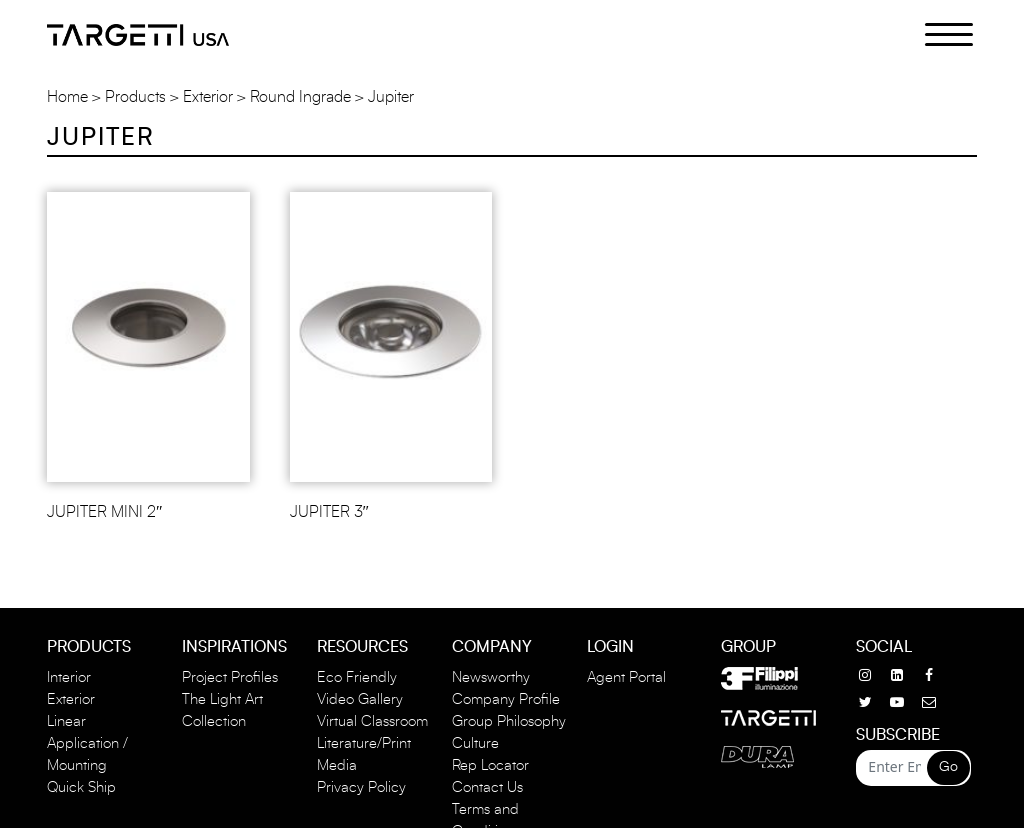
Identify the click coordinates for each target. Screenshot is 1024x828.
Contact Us (487, 787)
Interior (69, 677)
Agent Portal (626, 677)
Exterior (208, 97)
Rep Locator (490, 765)
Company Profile (506, 699)
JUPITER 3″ (330, 512)
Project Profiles (230, 677)
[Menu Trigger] (937, 33)
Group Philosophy (509, 721)
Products (135, 97)
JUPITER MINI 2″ (105, 512)
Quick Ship (81, 787)
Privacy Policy (361, 787)
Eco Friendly (357, 677)
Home (67, 97)
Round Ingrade (300, 97)
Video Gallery (360, 699)
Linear (66, 721)
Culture (475, 743)
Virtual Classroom (372, 721)
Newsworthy (491, 677)
